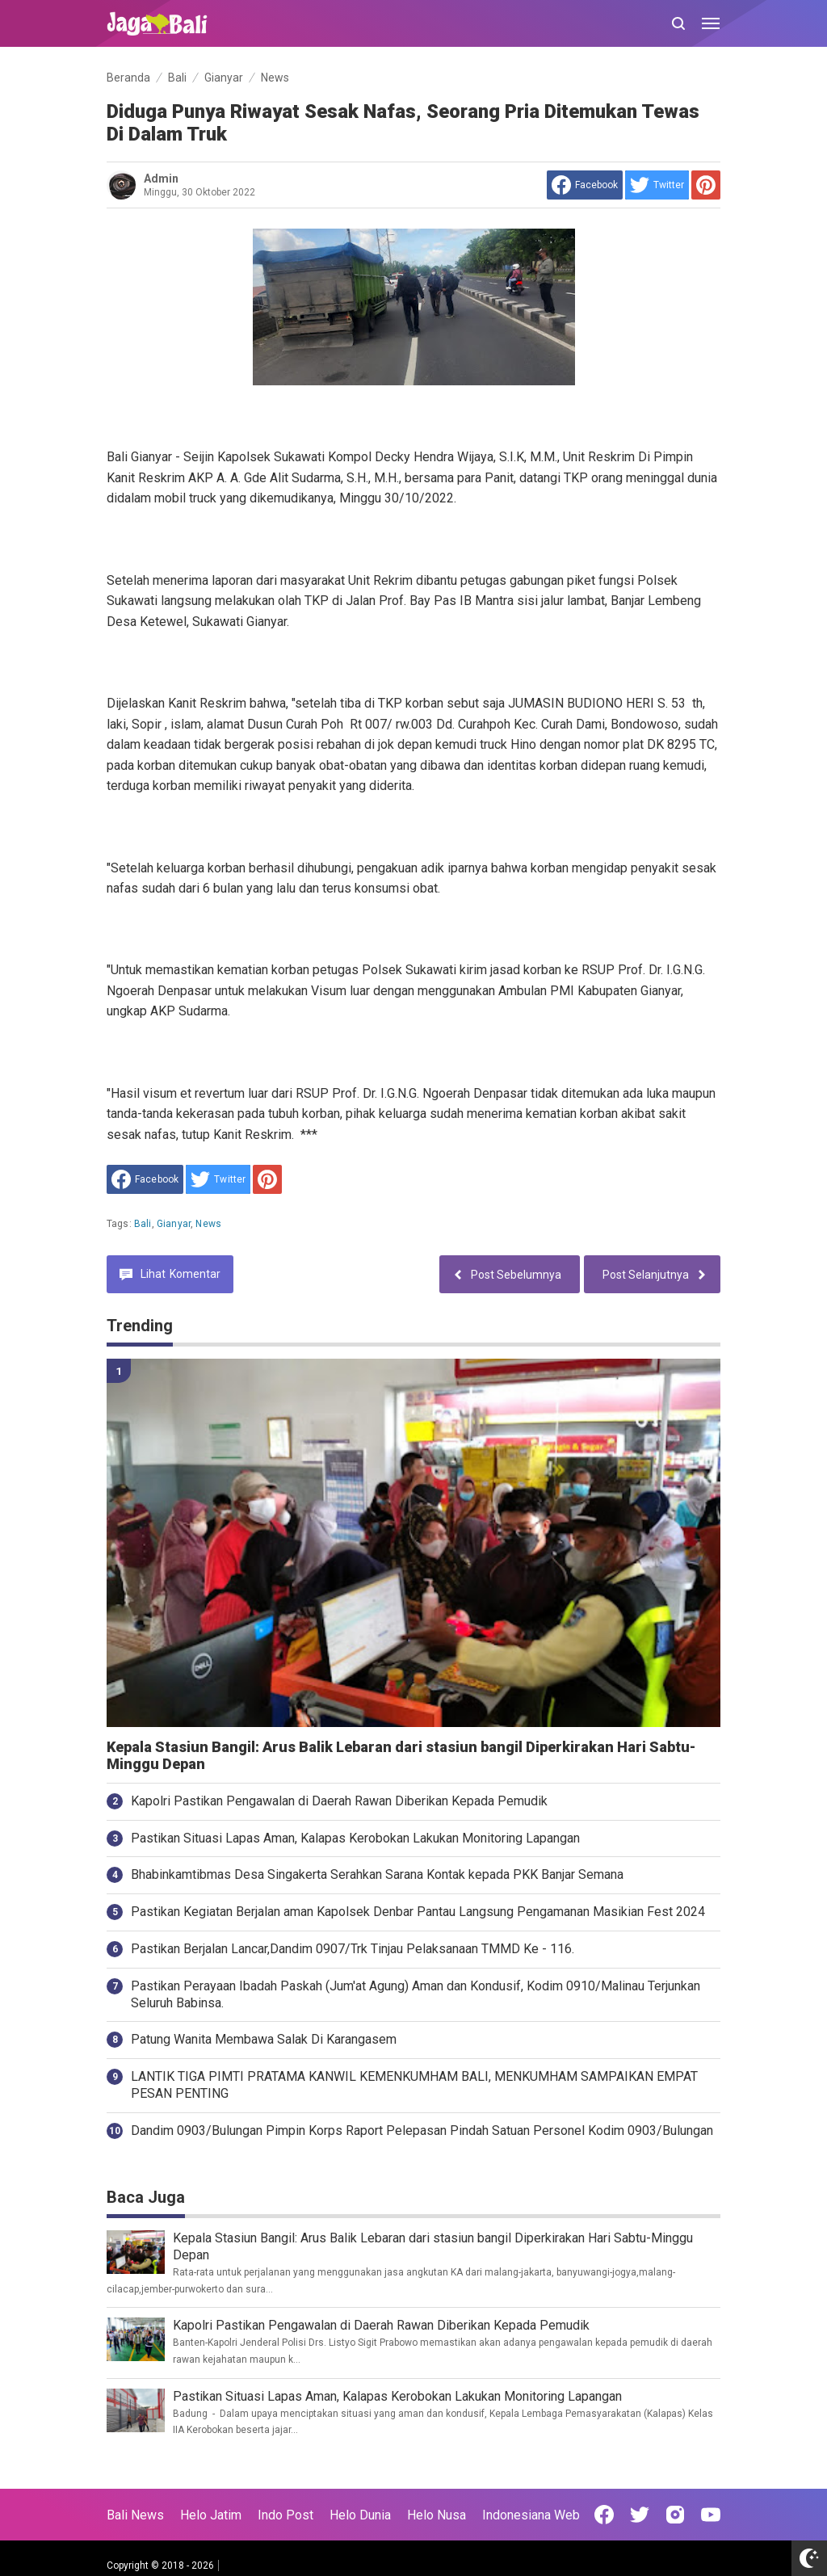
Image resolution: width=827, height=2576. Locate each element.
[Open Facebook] (604, 2514)
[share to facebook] (585, 185)
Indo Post (285, 2515)
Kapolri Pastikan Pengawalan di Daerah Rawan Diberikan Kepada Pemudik (339, 1801)
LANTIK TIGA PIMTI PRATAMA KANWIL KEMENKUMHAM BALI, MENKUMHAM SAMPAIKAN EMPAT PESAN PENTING (414, 2085)
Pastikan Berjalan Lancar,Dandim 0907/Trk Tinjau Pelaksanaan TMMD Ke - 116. (352, 1948)
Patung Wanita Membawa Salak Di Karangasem (264, 2039)
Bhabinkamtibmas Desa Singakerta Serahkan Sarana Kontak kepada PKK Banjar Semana (377, 1874)
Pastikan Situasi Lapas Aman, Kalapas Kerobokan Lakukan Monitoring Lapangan (355, 1838)
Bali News (135, 2515)
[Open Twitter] (639, 2514)
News (208, 1223)
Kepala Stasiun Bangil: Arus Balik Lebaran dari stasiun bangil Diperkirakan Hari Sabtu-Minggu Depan (401, 1755)
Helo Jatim (210, 2515)
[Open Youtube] (710, 2514)
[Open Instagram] (675, 2514)
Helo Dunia (360, 2515)
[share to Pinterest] (705, 185)
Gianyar (174, 1223)
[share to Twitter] (657, 185)
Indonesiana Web (531, 2515)
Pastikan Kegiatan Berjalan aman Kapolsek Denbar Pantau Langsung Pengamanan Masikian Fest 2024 (418, 1911)
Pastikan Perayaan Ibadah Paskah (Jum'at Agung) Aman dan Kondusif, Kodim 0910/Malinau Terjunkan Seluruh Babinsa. (415, 1994)
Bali (143, 1223)
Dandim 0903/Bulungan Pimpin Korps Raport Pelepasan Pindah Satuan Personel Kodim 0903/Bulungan (422, 2130)
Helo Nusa (436, 2515)
